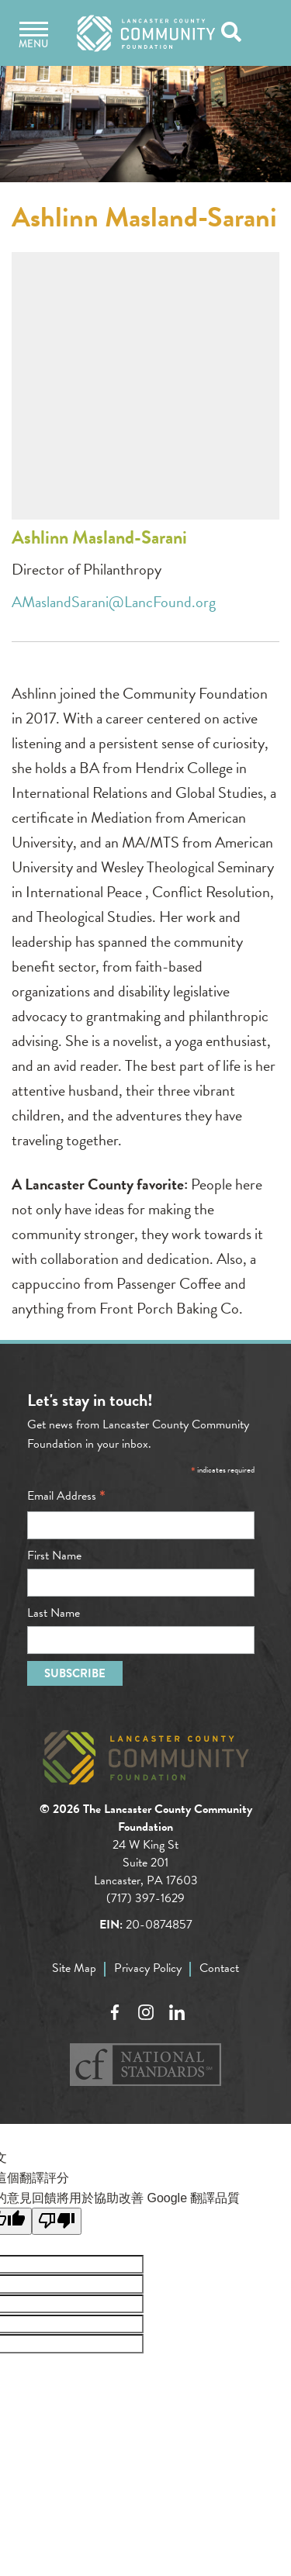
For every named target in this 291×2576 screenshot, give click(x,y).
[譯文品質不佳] (56, 2221)
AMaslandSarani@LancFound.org (114, 601)
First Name (54, 1555)
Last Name (53, 1613)
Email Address (66, 1495)
